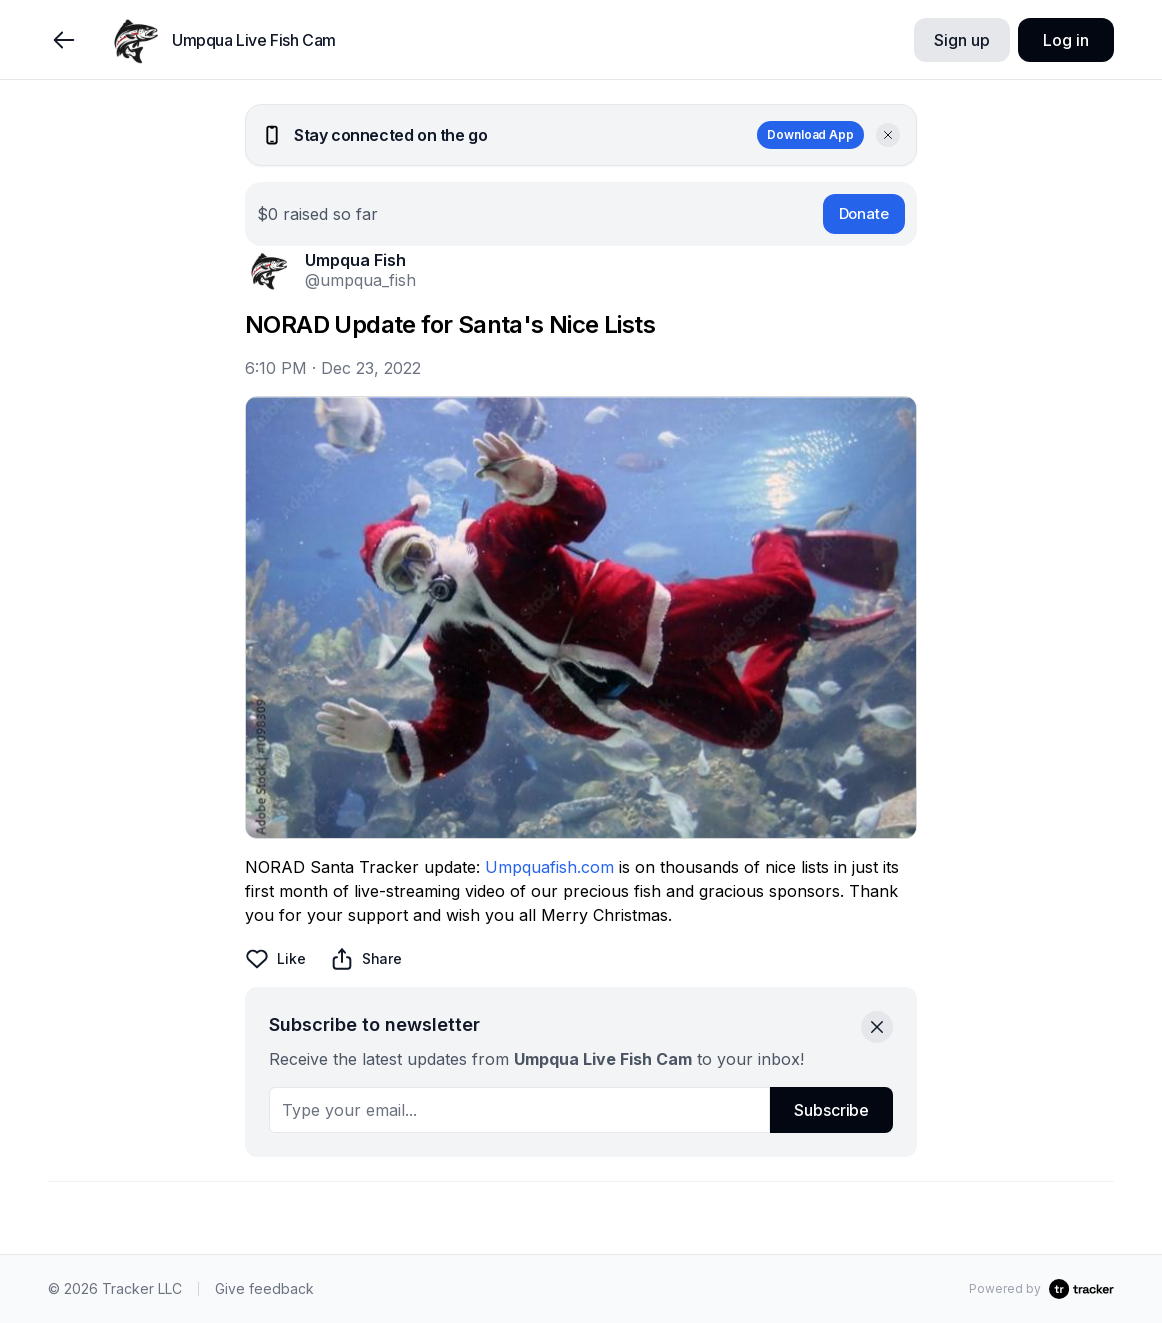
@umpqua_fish (360, 280)
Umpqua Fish (355, 260)
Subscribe (831, 1110)
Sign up (961, 40)
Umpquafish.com (549, 867)
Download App (810, 134)
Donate (864, 213)
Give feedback (264, 1288)
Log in (1065, 40)
